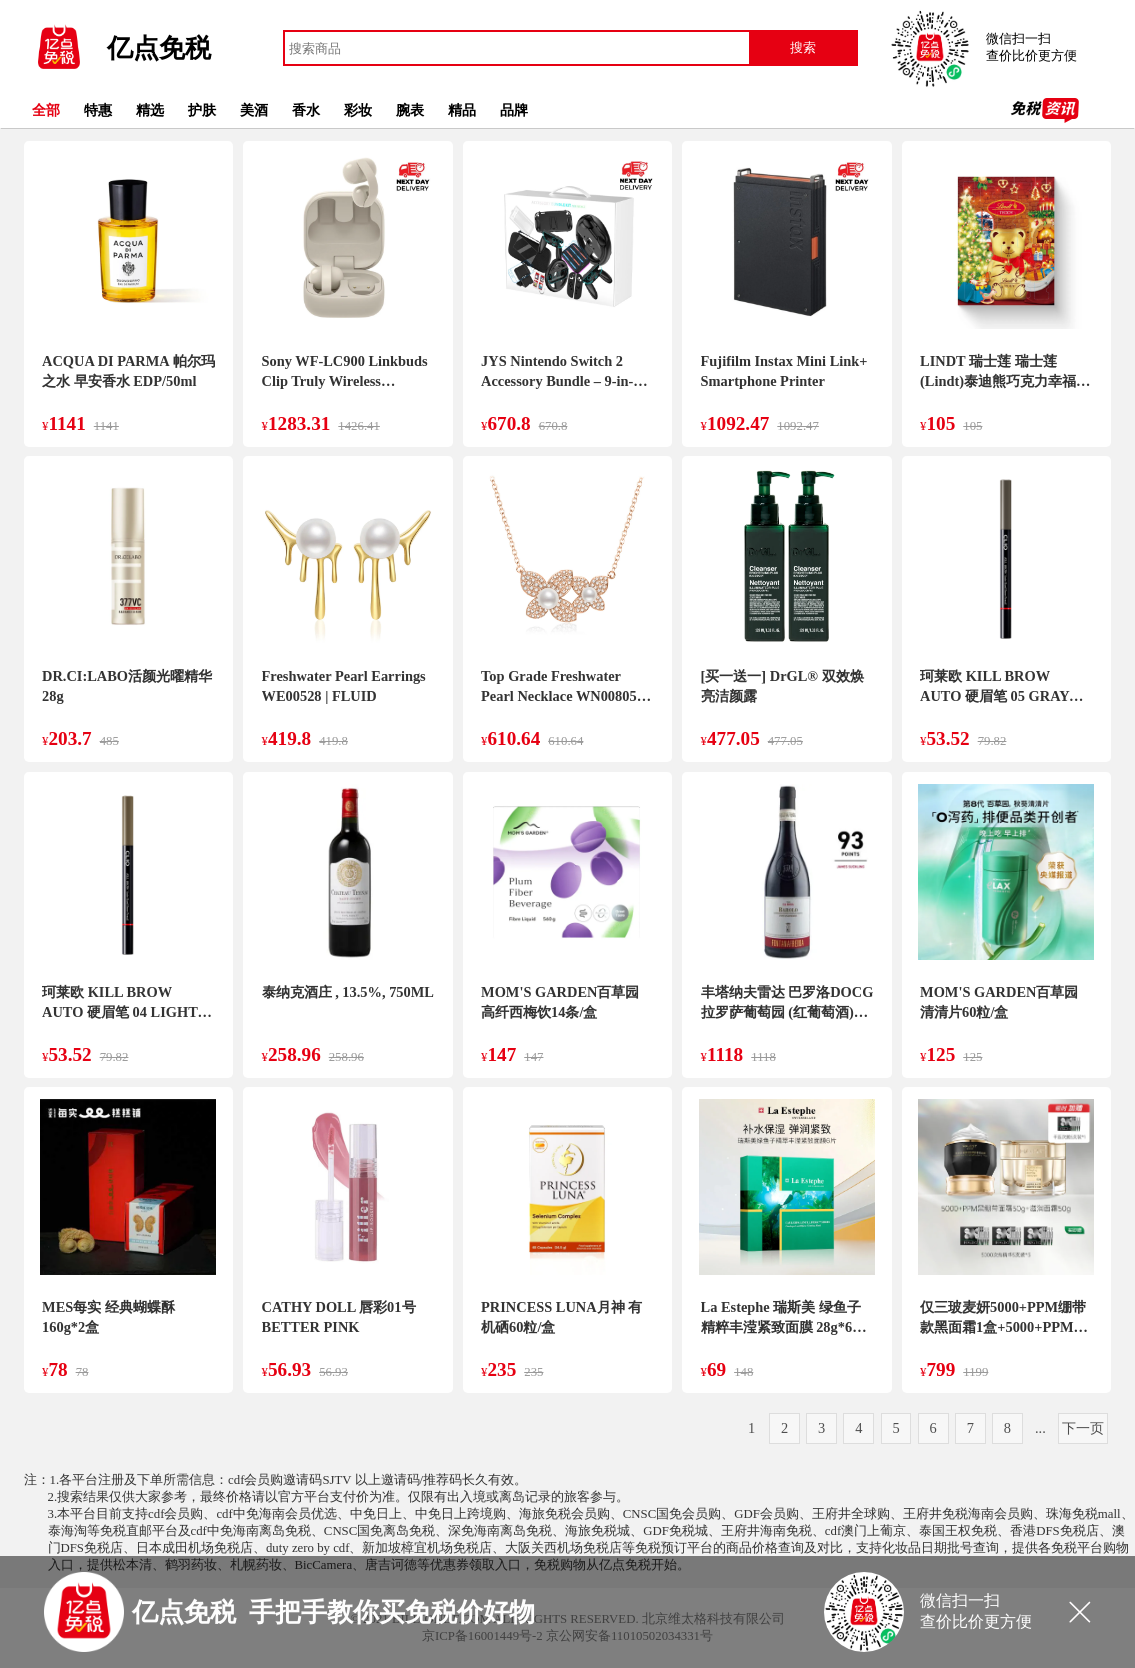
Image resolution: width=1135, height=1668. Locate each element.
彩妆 (358, 110)
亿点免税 (159, 48)
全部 (46, 110)
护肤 (202, 110)
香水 (306, 110)
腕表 (410, 110)
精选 (150, 110)
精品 (462, 110)
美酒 (254, 110)
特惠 (98, 110)
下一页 (1083, 1428)
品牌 (514, 110)
